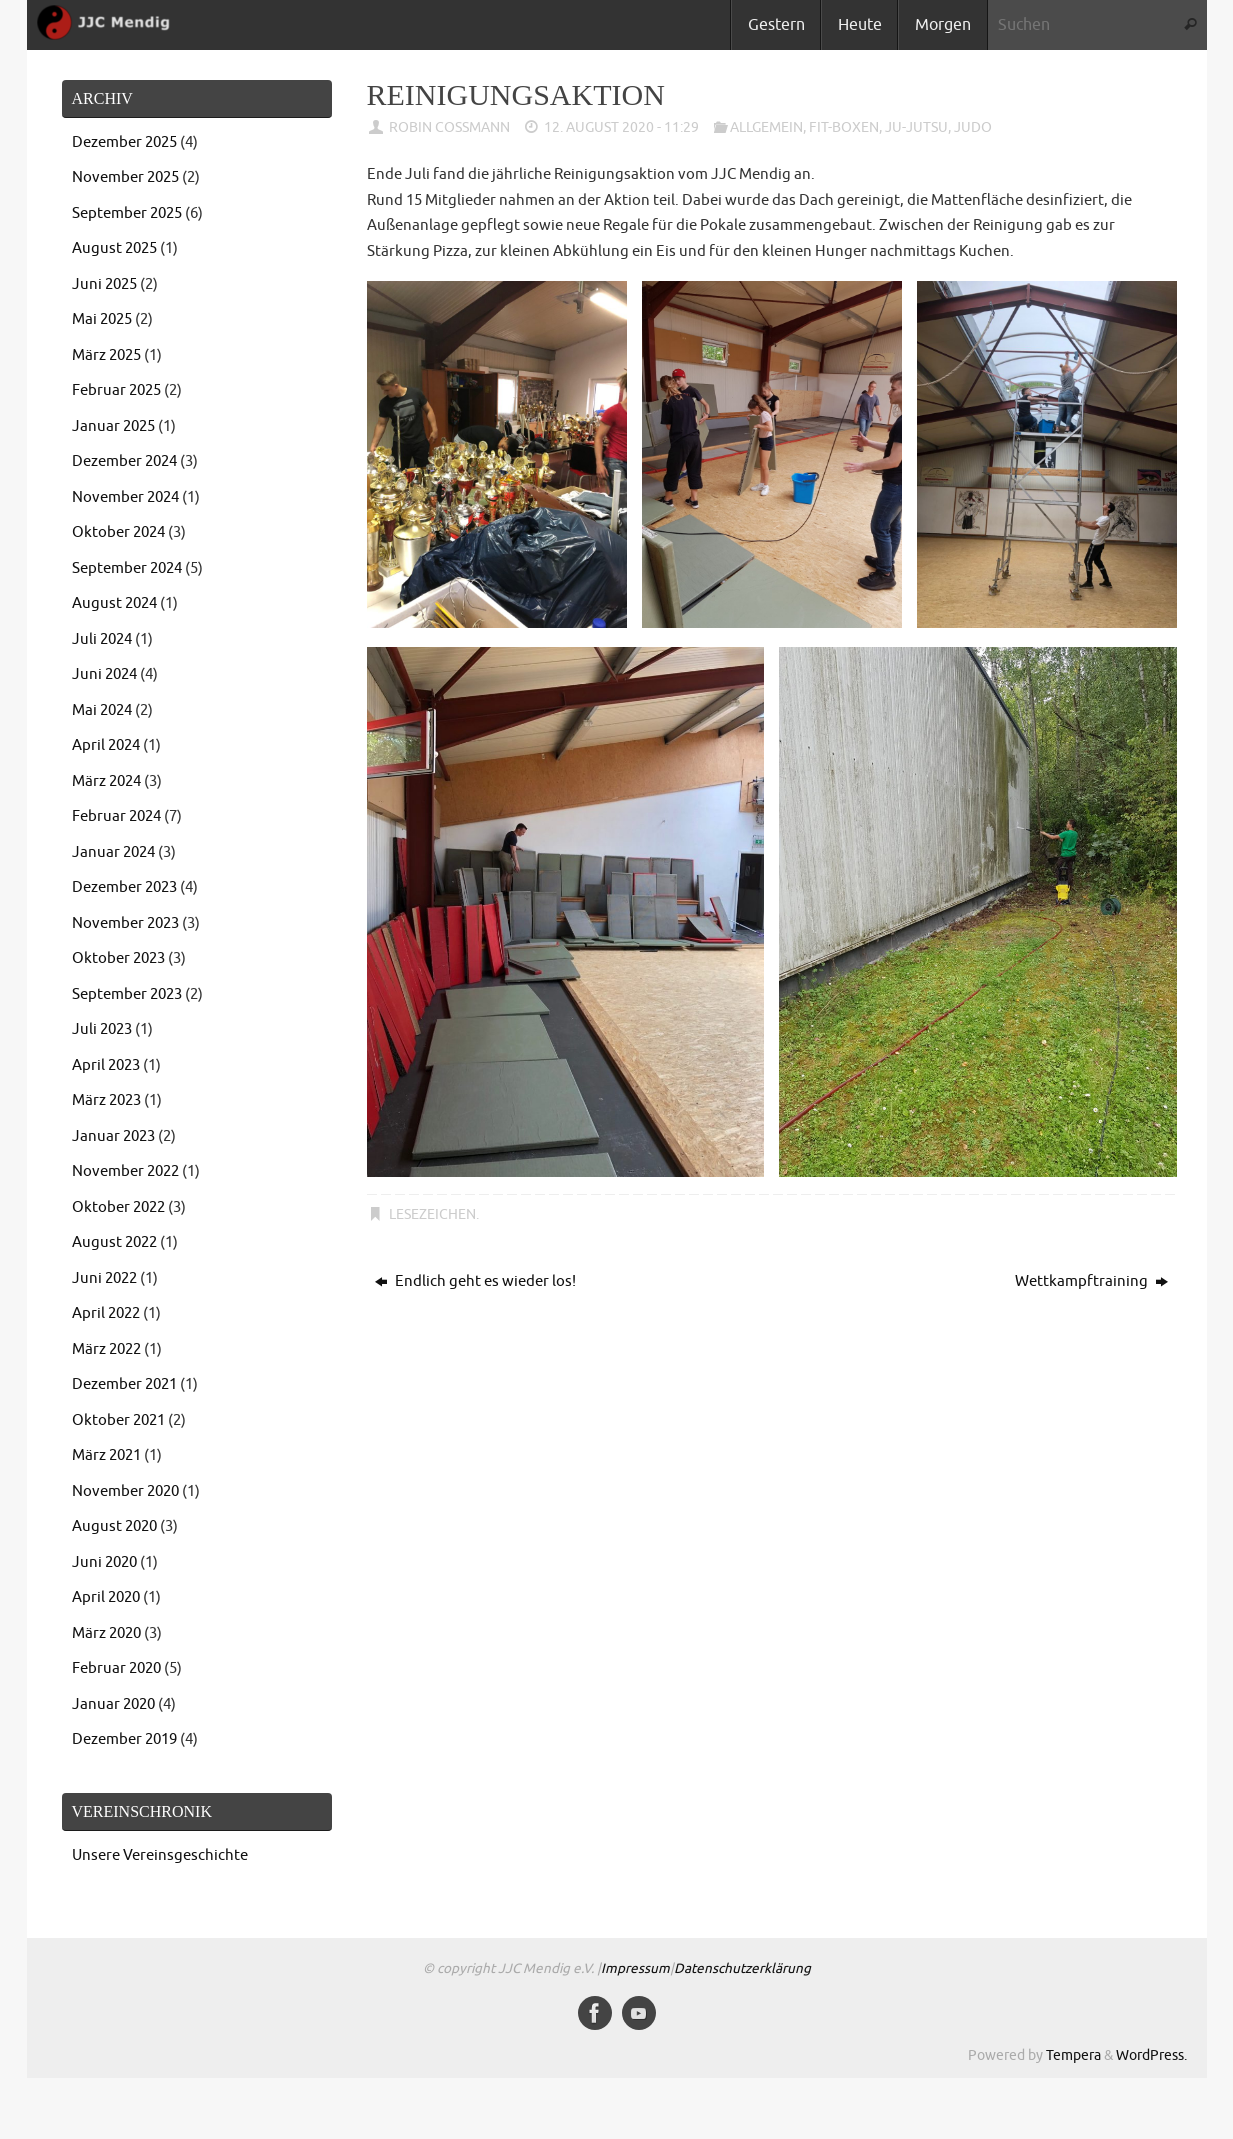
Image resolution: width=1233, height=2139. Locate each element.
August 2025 (114, 248)
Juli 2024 (102, 639)
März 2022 (106, 1349)
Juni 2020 (104, 1562)
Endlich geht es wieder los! (475, 1281)
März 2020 (106, 1633)
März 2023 (106, 1100)
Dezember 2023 (124, 887)
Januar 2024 (113, 852)
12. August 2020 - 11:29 (621, 127)
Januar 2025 (113, 426)
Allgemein (766, 127)
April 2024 (106, 745)
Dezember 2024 (124, 461)
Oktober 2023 (118, 958)
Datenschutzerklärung (742, 1968)
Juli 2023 (102, 1029)
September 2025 (127, 213)
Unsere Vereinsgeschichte (160, 1855)
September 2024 (127, 568)
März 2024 (106, 781)
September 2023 (127, 994)
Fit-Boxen (844, 127)
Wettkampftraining (1091, 1281)
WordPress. (1151, 2055)
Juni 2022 (104, 1278)
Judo (973, 127)
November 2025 (125, 177)
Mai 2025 (102, 319)
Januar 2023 (113, 1136)
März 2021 (106, 1455)
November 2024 (125, 497)
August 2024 (114, 603)
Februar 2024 (116, 816)
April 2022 (106, 1313)
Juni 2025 (104, 284)
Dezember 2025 (124, 142)
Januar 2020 (113, 1704)
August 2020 (114, 1526)
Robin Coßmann (449, 127)
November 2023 (125, 923)
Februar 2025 (116, 390)
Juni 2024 (104, 674)
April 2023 (106, 1065)
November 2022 (125, 1171)
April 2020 (106, 1597)
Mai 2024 (102, 710)
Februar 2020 (116, 1668)
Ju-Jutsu (916, 127)
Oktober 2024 (118, 532)
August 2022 (114, 1242)
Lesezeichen (432, 1214)
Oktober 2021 (118, 1420)
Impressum (635, 1968)
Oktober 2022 (118, 1207)
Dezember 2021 (124, 1384)
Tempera (1073, 2055)
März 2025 (106, 355)
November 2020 (125, 1491)
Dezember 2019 (124, 1739)
